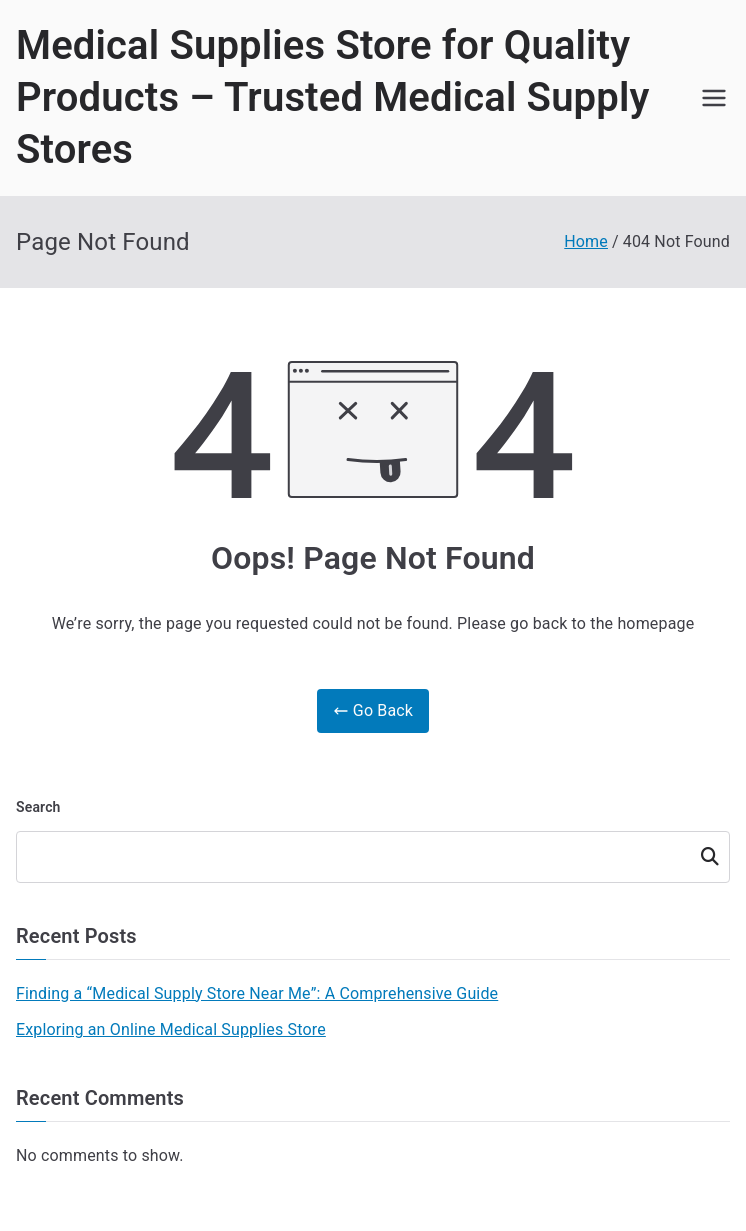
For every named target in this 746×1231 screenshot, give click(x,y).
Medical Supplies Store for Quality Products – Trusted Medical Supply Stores (333, 97)
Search (38, 807)
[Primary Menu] (714, 98)
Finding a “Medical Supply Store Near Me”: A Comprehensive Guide (257, 993)
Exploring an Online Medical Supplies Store (171, 1029)
